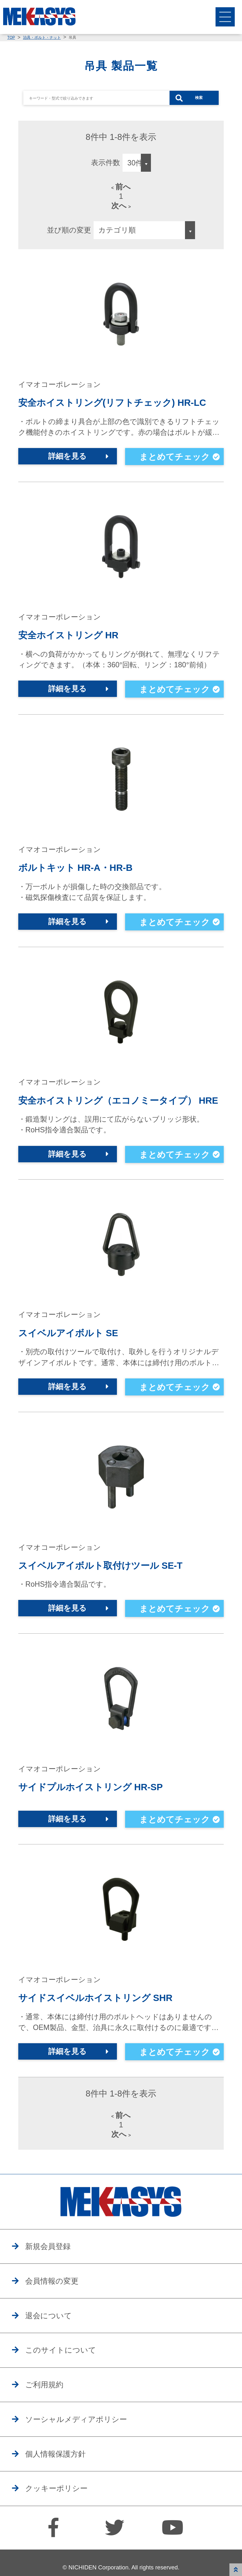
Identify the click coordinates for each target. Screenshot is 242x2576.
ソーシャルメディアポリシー (83, 2438)
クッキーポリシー (61, 2510)
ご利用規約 (47, 2402)
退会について (52, 2331)
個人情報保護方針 (60, 2474)
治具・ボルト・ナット (42, 37)
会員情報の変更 (56, 2295)
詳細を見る (67, 460)
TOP (11, 37)
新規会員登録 (51, 2259)
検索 (199, 97)
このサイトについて (66, 2366)
